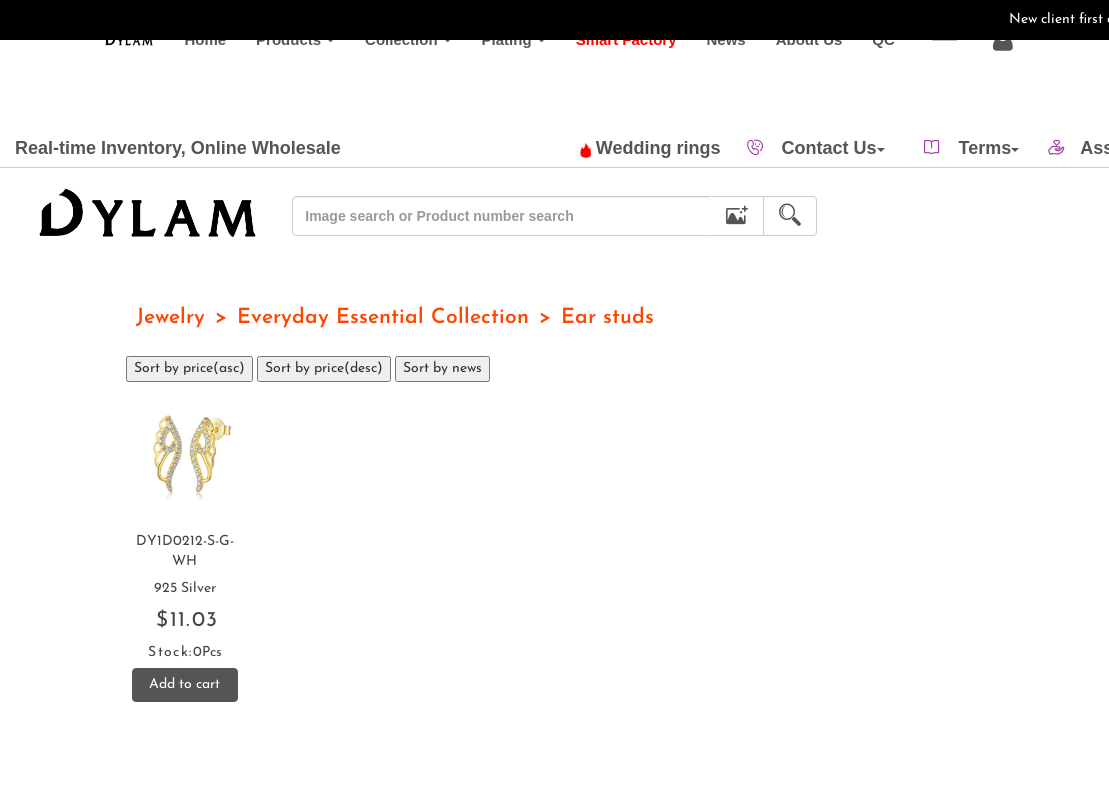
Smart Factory (611, 79)
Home (191, 79)
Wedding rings (650, 148)
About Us (794, 79)
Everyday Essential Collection (383, 317)
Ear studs (607, 317)
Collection (386, 79)
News (711, 79)
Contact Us (833, 148)
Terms (989, 148)
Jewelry (170, 317)
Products (273, 79)
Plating (492, 79)
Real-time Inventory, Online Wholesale (178, 148)
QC (868, 79)
